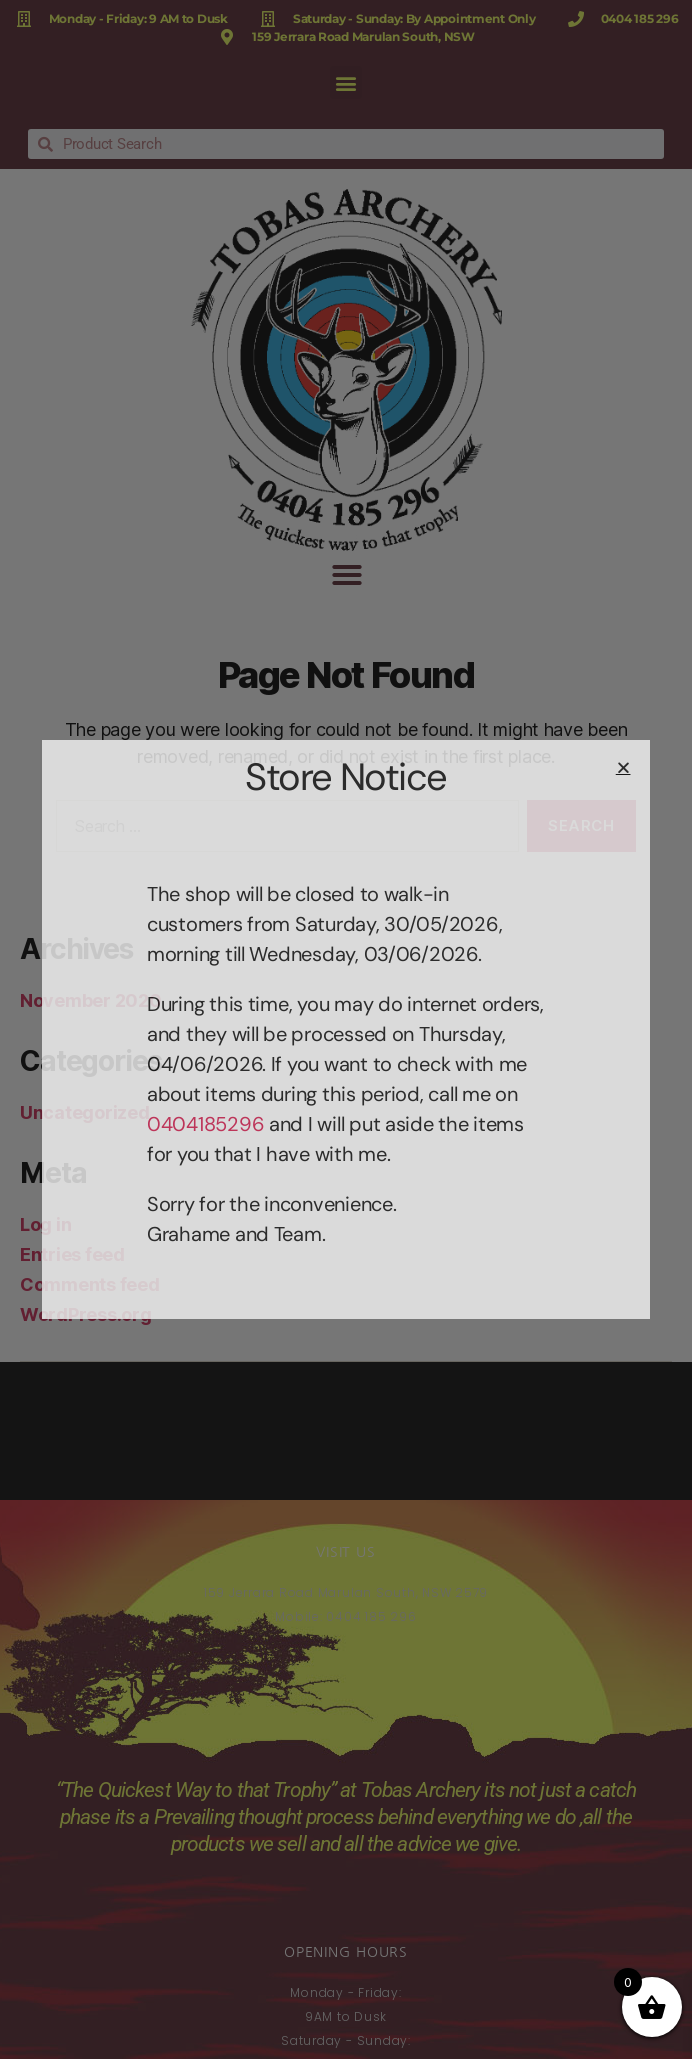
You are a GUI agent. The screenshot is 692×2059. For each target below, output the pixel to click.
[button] (623, 767)
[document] (346, 1029)
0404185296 (205, 1124)
